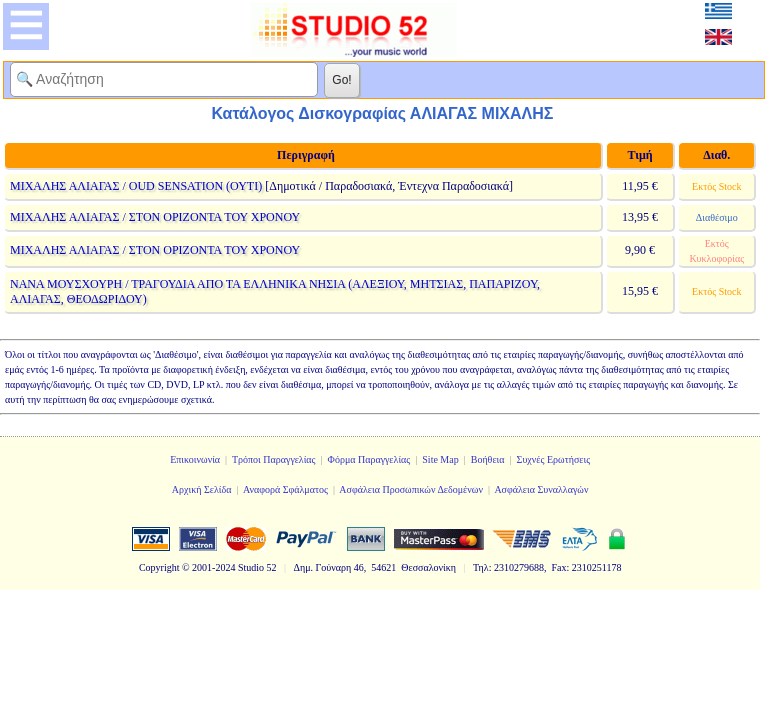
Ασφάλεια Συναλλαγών (541, 489)
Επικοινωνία (195, 459)
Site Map (440, 459)
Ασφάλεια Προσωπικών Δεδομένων (411, 489)
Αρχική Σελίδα (202, 489)
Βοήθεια (488, 459)
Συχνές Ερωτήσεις (554, 459)
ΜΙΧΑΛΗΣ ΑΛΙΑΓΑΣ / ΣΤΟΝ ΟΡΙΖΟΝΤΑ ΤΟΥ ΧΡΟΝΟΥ (155, 217)
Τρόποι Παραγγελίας (274, 459)
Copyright (159, 567)
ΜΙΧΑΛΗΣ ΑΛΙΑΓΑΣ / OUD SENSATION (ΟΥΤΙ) (136, 186)
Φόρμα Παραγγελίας (369, 459)
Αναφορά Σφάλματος (285, 489)
